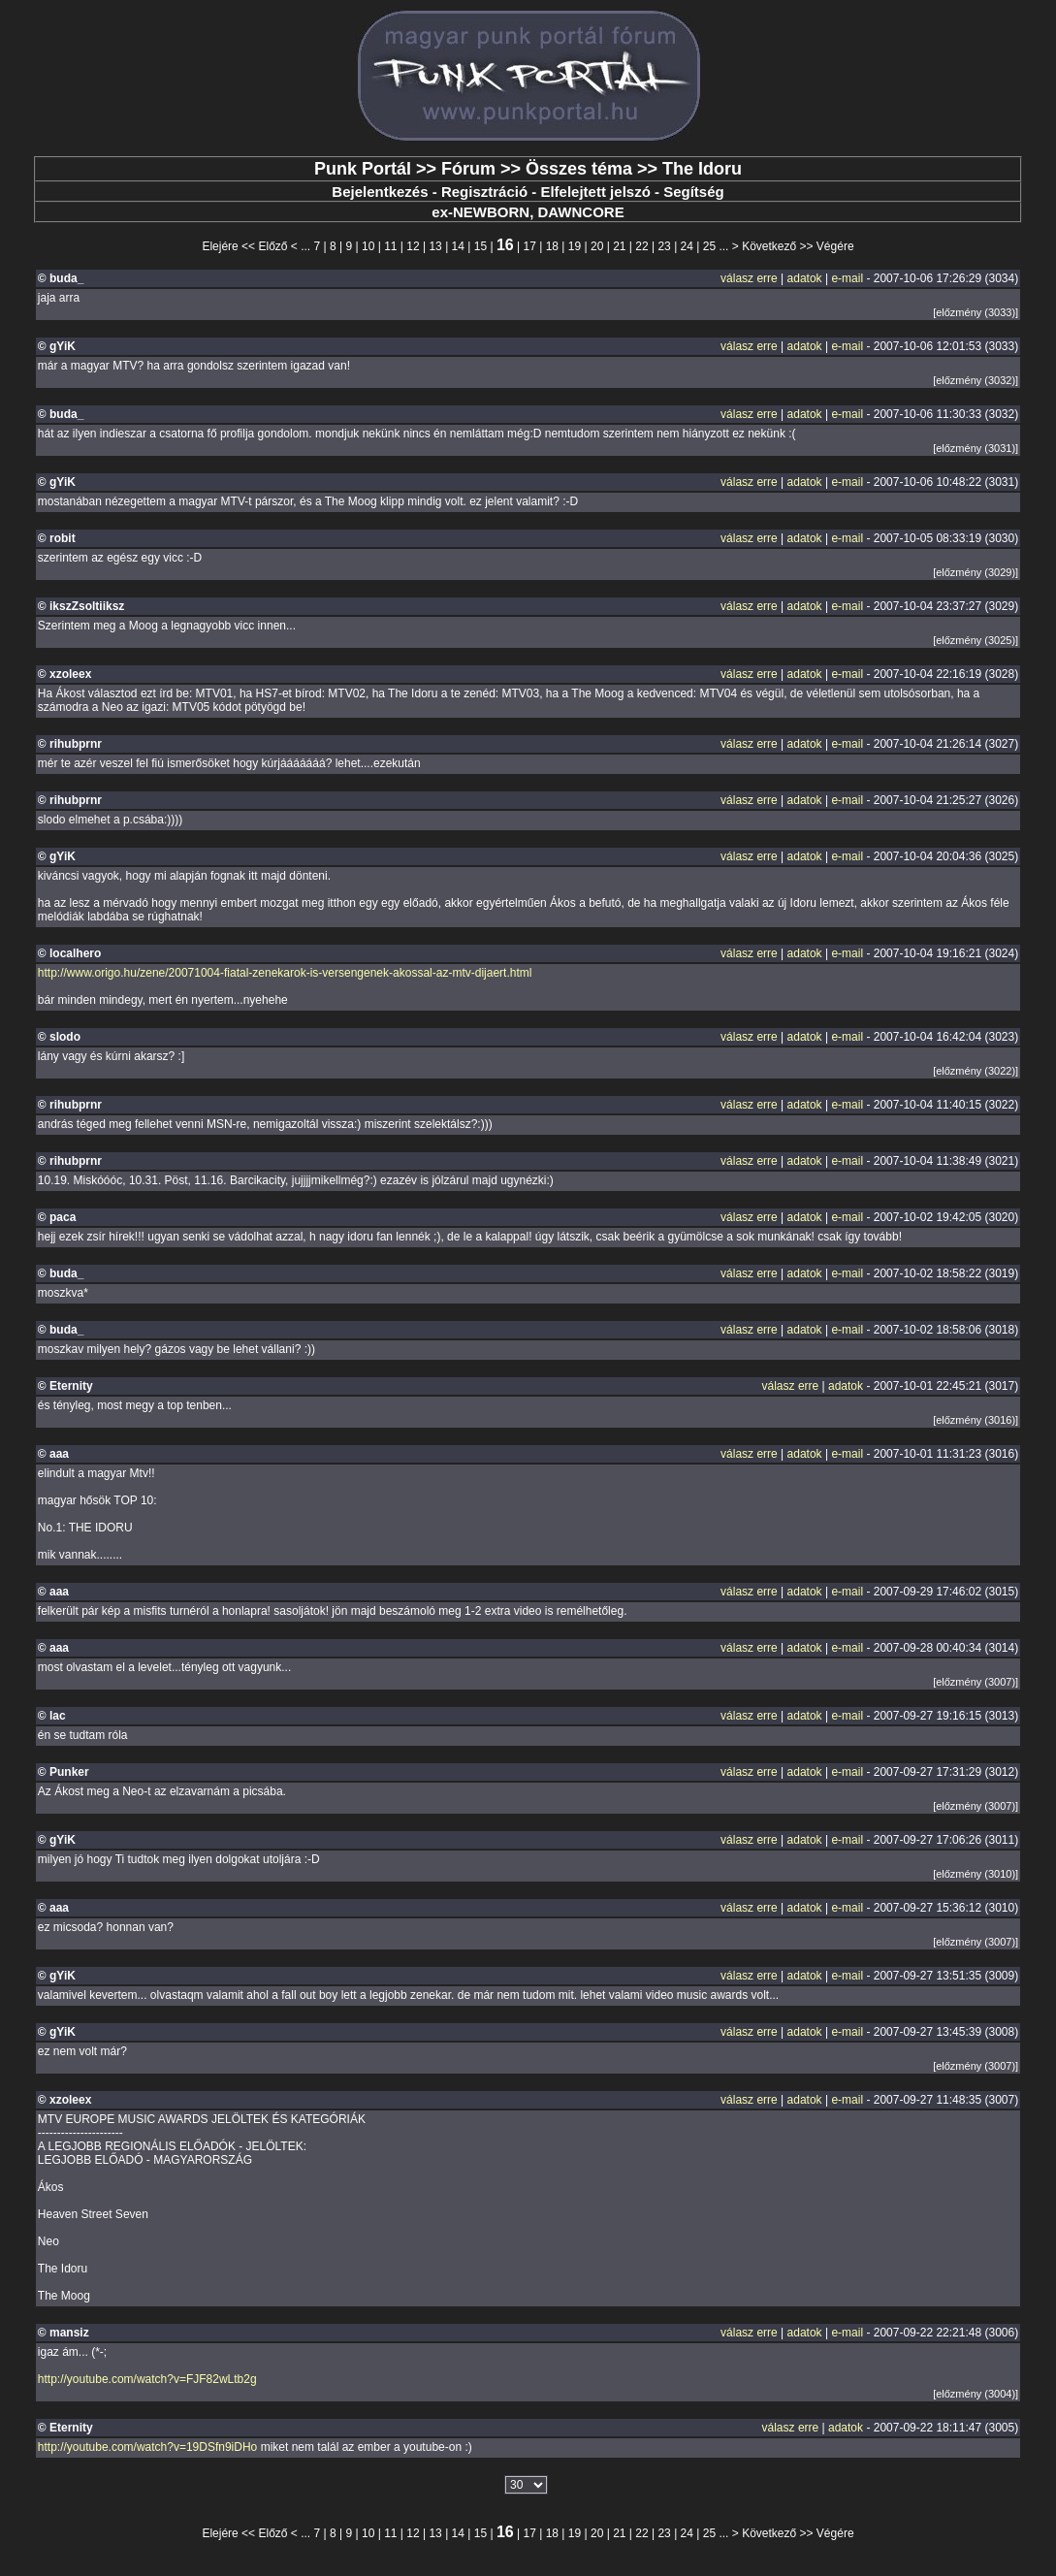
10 (368, 246)
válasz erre (749, 278)
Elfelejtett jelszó (595, 191)
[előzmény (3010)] (975, 1874)
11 (390, 246)
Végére (835, 246)
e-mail (847, 278)
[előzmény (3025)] (975, 640)
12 (412, 246)
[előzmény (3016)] (975, 1420)
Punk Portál (362, 168)
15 (480, 246)
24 (687, 246)
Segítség (693, 191)
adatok (804, 278)
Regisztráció (484, 191)
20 (597, 246)
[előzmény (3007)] (975, 1682)
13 (435, 246)
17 (530, 246)
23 (663, 246)
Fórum (468, 168)
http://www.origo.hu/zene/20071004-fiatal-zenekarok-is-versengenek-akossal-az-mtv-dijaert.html (285, 973)
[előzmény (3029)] (975, 572)
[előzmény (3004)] (975, 2393)
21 (619, 246)
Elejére (220, 246)
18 (552, 246)
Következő (769, 246)
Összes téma (579, 168)
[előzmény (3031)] (975, 448)
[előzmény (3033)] (975, 312)
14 (458, 246)
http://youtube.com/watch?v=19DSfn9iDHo (147, 2447)
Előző (272, 246)
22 (641, 246)
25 (709, 246)
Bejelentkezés (380, 191)
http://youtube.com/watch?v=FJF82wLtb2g (147, 2379)
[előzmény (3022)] (975, 1071)
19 (574, 246)
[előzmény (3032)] (975, 380)
